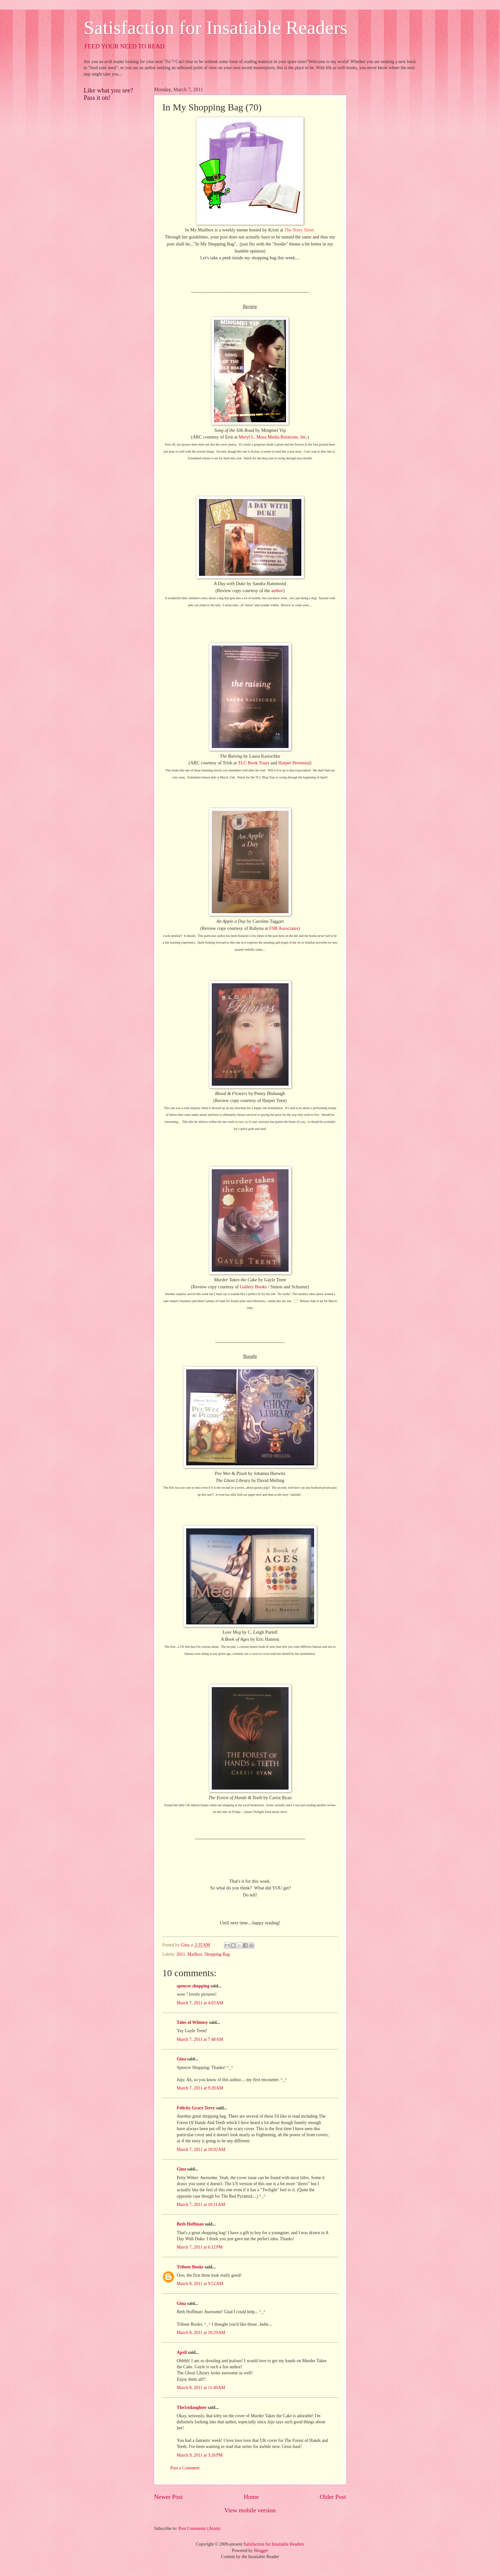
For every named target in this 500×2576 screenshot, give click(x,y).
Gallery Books (253, 1286)
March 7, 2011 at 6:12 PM (200, 2247)
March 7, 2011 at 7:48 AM (200, 2039)
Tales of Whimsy (192, 2022)
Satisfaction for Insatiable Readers (216, 27)
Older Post (333, 2496)
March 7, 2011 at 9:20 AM (200, 2088)
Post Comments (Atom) (199, 2528)
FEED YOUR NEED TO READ (124, 46)
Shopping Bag (217, 1954)
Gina (181, 2059)
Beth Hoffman (190, 2224)
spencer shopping (193, 1986)
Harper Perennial (294, 762)
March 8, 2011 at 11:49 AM (201, 2387)
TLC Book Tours (253, 762)
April (182, 2352)
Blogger (261, 2550)
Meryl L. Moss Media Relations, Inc (272, 436)
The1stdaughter (192, 2407)
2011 (181, 1954)
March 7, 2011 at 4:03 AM (200, 2002)
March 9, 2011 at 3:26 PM (200, 2455)
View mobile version (250, 2510)
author (277, 590)
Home (251, 2496)
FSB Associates (283, 928)
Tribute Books (190, 2267)
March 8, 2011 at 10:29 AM (201, 2332)
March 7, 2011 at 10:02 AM (201, 2149)
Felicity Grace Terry (196, 2107)
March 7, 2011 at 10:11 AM (201, 2204)
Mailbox (194, 1954)
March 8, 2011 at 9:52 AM (200, 2283)
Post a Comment (185, 2468)
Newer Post (168, 2496)
